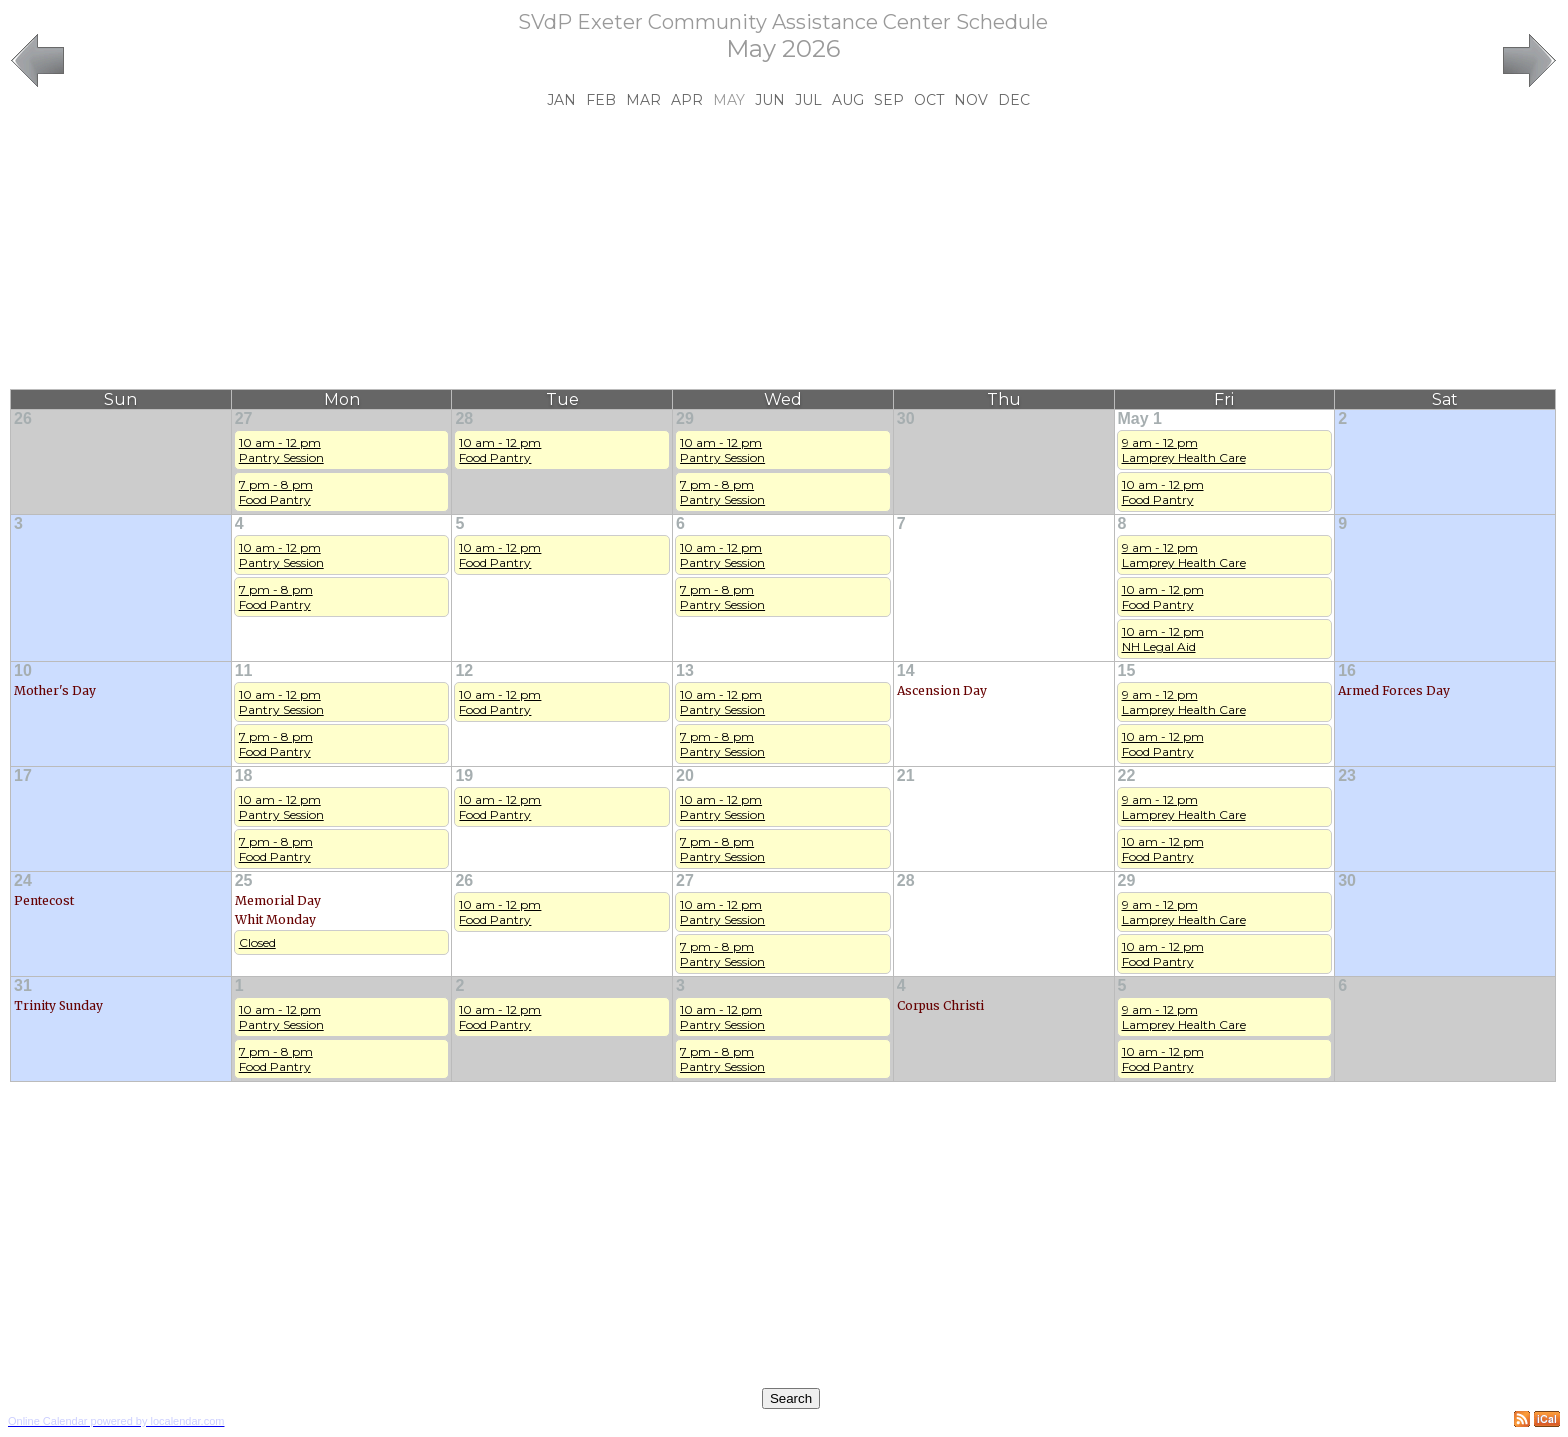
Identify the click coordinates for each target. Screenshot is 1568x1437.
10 (23, 670)
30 (906, 418)
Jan (561, 100)
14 (906, 670)
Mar (643, 100)
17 (23, 775)
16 (1347, 670)
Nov (971, 100)
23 (1347, 775)
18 (244, 775)
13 (685, 670)
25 (244, 880)
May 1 (1140, 418)
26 (23, 418)
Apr (687, 100)
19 (464, 775)
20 (685, 775)
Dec (1014, 100)
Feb (601, 100)
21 (906, 775)
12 (464, 670)
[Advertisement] (783, 249)
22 (1127, 775)
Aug (848, 100)
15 (1127, 670)
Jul (808, 100)
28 (464, 418)
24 (23, 880)
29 (685, 418)
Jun (770, 100)
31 (23, 985)
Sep (889, 100)
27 (244, 418)
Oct (929, 100)
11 (244, 670)
